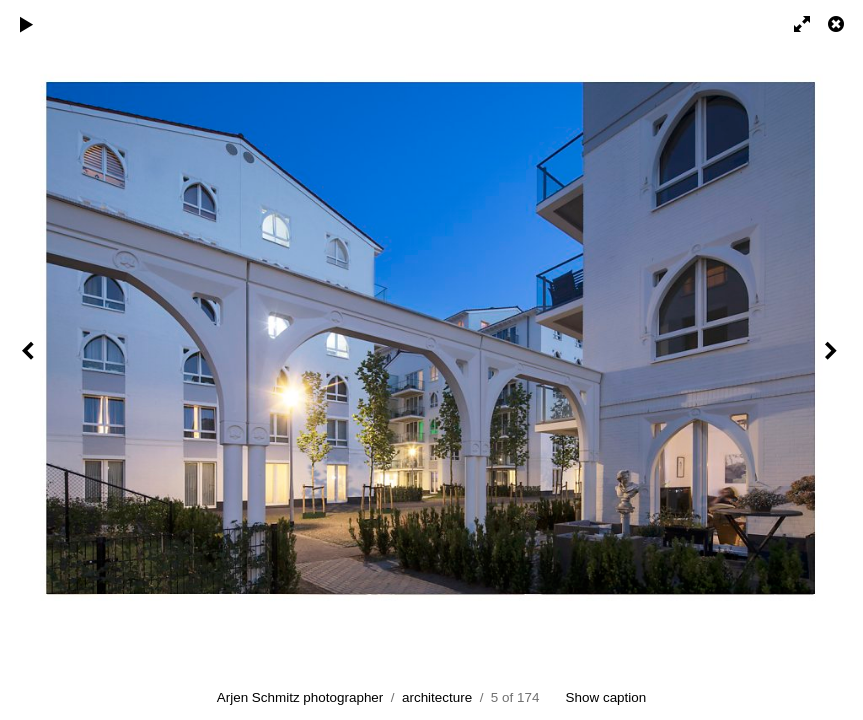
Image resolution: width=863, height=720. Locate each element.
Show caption (606, 697)
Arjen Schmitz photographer (300, 697)
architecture (437, 697)
